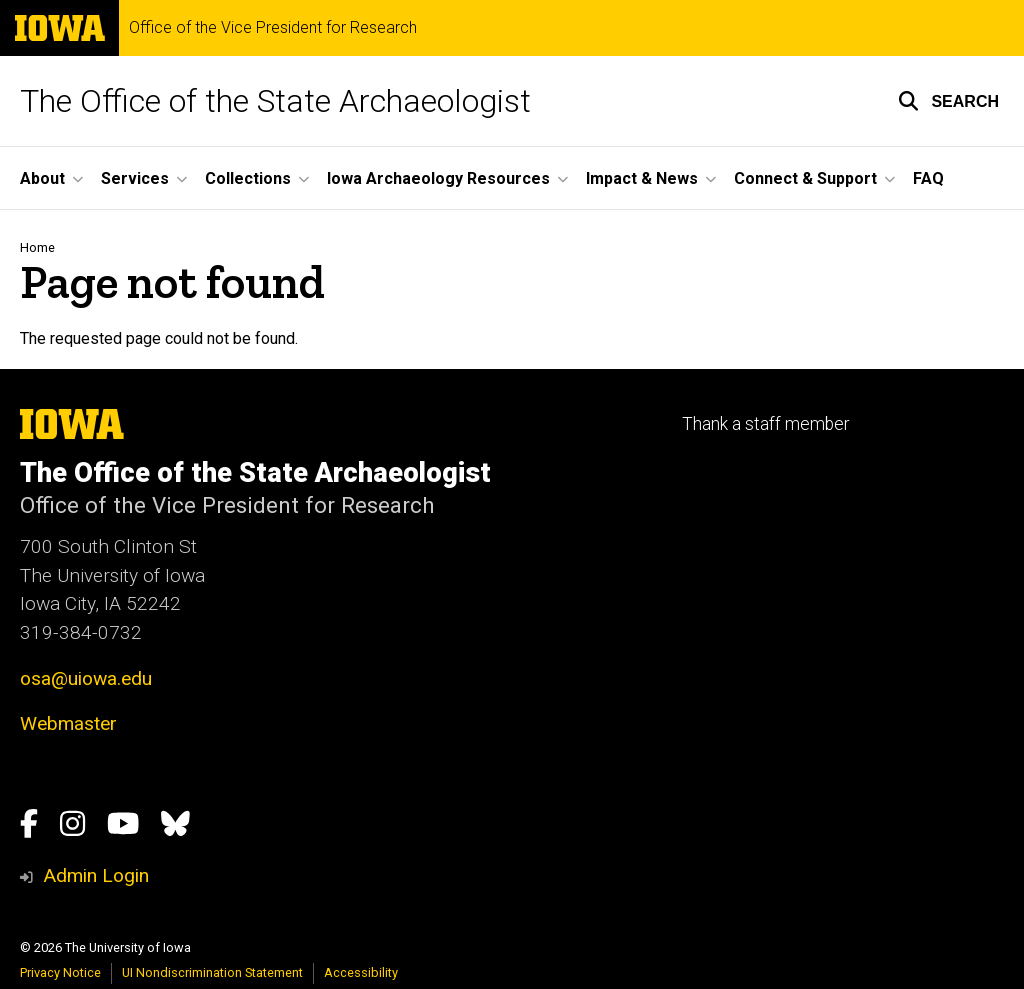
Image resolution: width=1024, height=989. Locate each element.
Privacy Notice (60, 972)
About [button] (42, 178)
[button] (948, 101)
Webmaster (68, 723)
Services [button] (135, 178)
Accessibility (361, 972)
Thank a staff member (765, 424)
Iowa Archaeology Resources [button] (438, 178)
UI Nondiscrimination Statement (212, 972)
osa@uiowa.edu (86, 678)
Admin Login (96, 875)
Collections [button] (248, 178)
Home (37, 247)
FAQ (928, 178)
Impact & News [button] (642, 178)
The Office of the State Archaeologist (275, 101)
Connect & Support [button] (805, 178)
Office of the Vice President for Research (273, 28)
